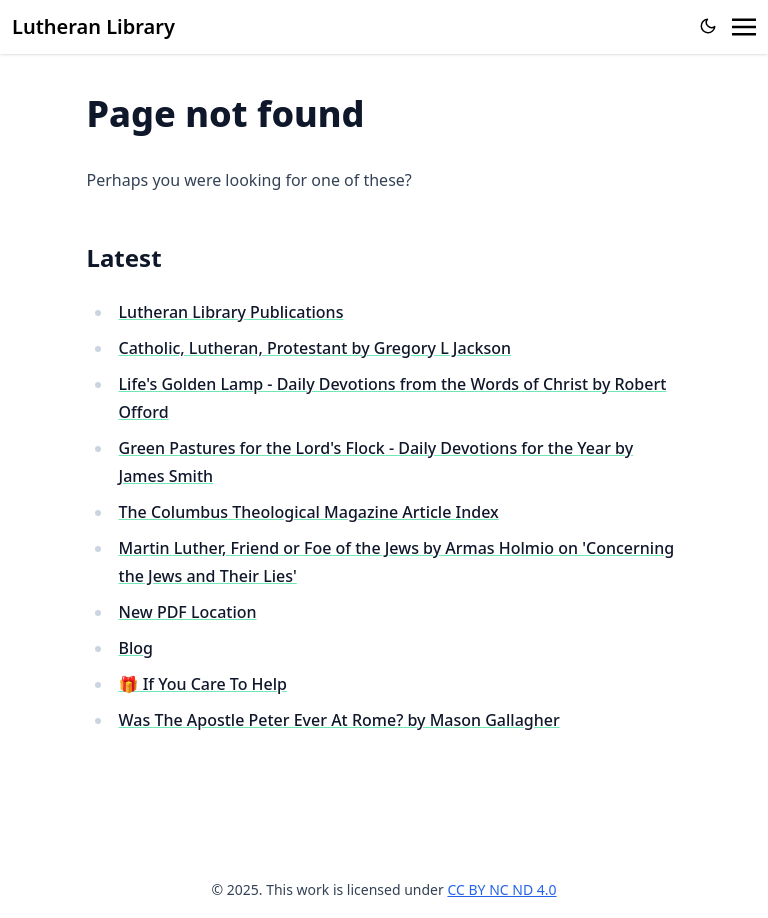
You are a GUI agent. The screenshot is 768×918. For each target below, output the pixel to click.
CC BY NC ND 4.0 (501, 889)
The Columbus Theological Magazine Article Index (309, 512)
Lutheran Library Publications (231, 312)
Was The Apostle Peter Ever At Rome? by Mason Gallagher (339, 720)
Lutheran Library (93, 26)
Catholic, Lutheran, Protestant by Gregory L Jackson (315, 348)
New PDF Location (188, 612)
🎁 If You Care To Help (203, 684)
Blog (136, 648)
